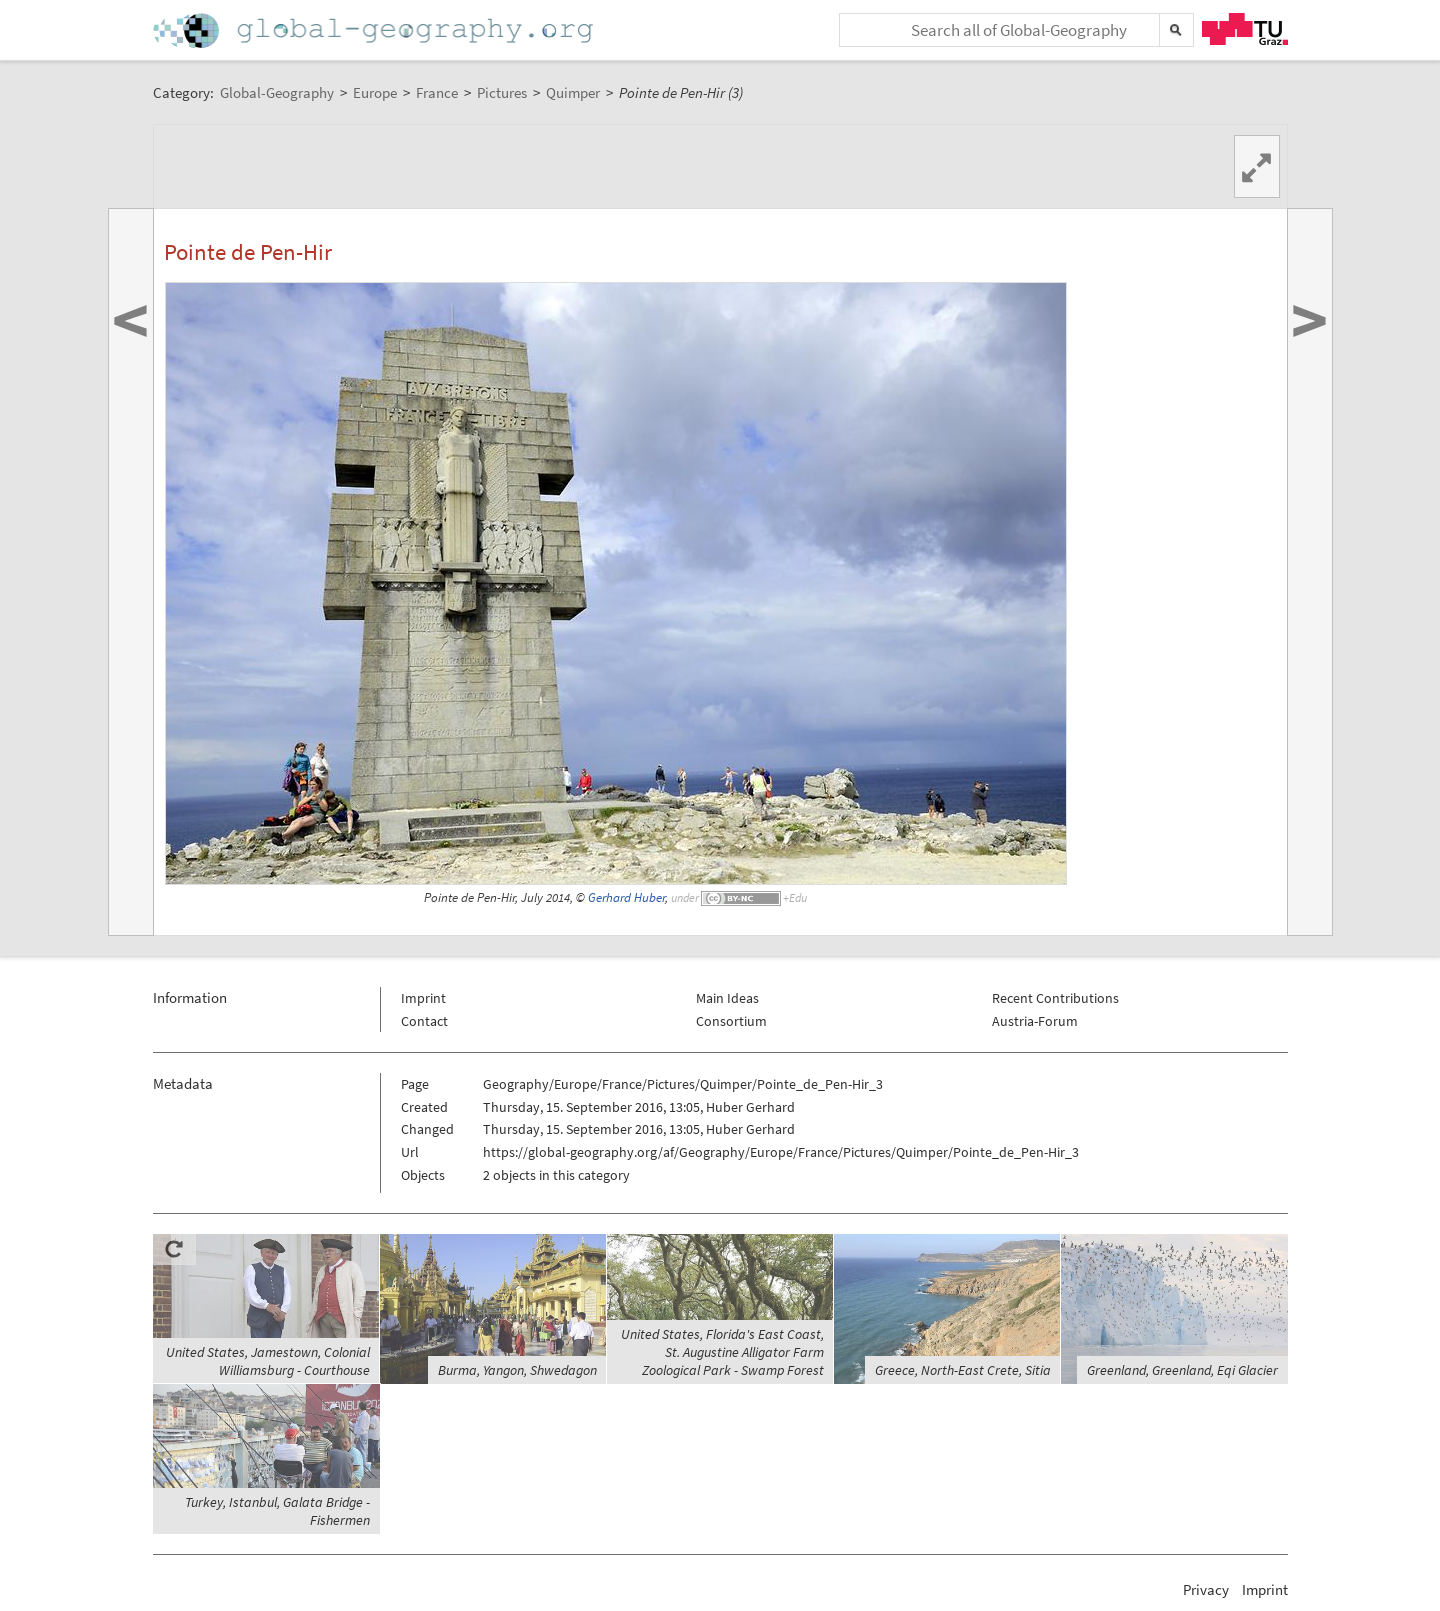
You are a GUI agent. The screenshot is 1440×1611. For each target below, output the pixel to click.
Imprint (423, 998)
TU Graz (1245, 29)
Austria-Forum (1035, 1021)
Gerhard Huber (626, 897)
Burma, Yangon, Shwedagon (517, 1370)
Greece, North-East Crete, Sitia (963, 1370)
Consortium (731, 1021)
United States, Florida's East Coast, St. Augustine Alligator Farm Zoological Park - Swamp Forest (722, 1352)
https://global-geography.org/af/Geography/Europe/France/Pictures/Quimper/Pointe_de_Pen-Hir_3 (781, 1152)
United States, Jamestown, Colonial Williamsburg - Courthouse (268, 1361)
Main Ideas (727, 998)
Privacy (1206, 1589)
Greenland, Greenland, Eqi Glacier (1182, 1370)
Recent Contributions (1055, 998)
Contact (424, 1021)
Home (375, 30)
